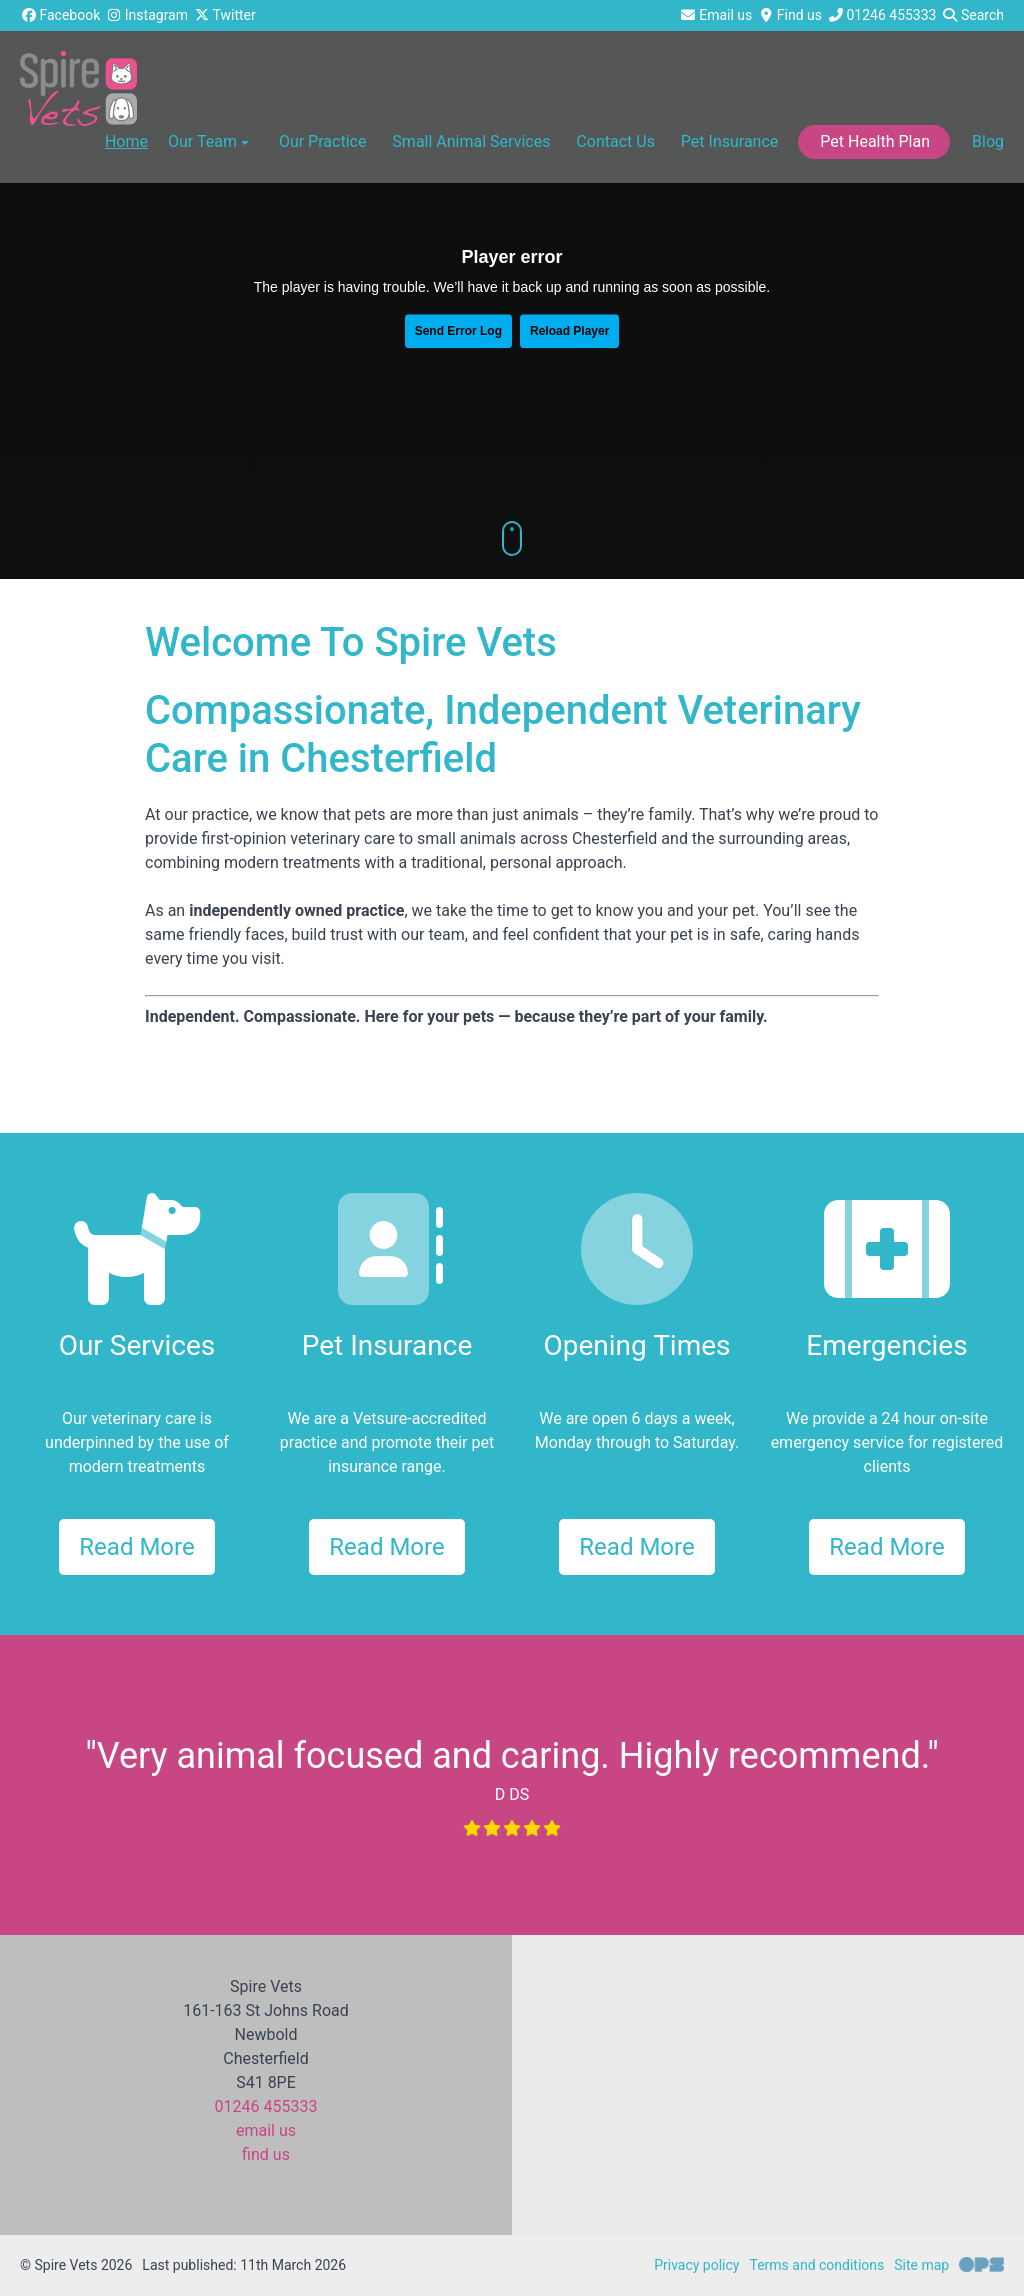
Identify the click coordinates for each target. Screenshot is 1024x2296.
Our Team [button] (210, 141)
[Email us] (716, 15)
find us (266, 2154)
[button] (321, 145)
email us (266, 2130)
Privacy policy (696, 2265)
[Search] (972, 15)
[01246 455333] (882, 15)
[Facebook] (60, 15)
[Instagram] (146, 15)
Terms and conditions (816, 2265)
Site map (921, 2265)
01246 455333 (266, 2106)
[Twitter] (224, 15)
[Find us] (789, 15)
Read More (136, 1547)
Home (126, 141)
